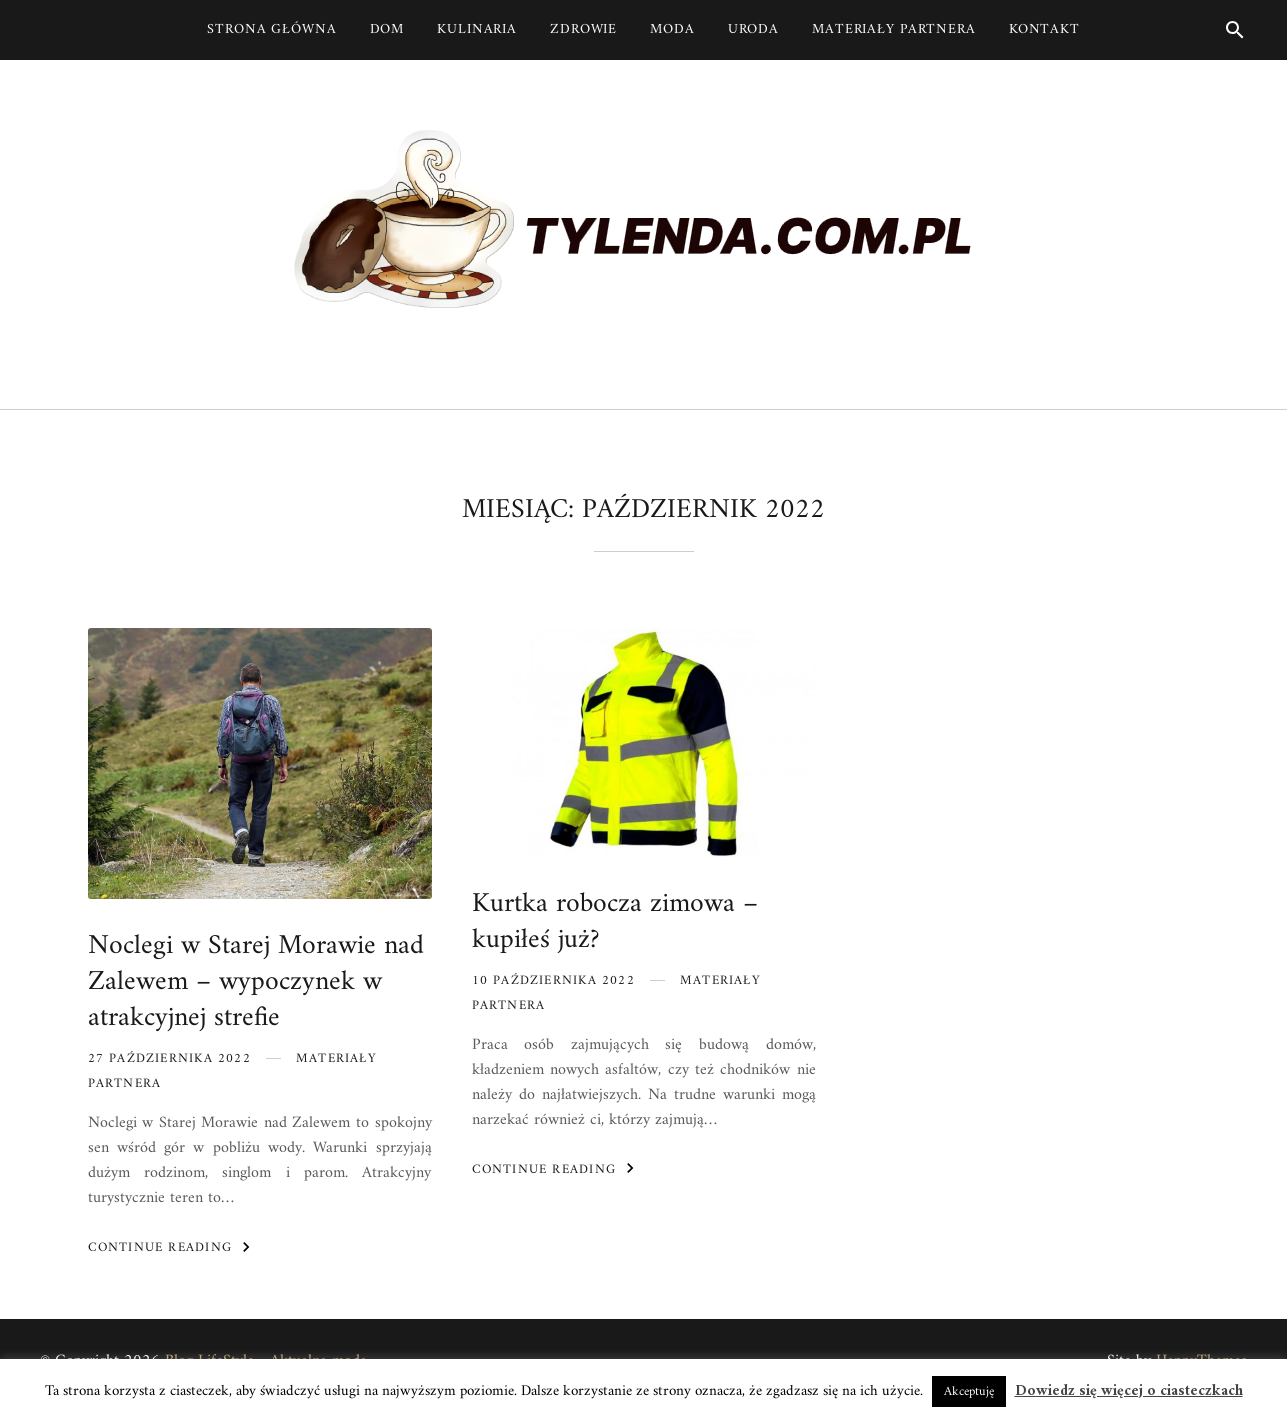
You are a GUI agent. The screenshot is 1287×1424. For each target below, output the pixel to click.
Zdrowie (583, 29)
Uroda (753, 29)
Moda (672, 29)
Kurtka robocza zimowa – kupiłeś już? (615, 922)
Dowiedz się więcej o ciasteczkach (1129, 1391)
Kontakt (1044, 29)
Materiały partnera (894, 29)
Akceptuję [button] (969, 1391)
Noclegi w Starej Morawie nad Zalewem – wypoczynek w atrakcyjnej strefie (256, 982)
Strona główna (271, 29)
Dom (387, 29)
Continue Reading (172, 1247)
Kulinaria (477, 29)
